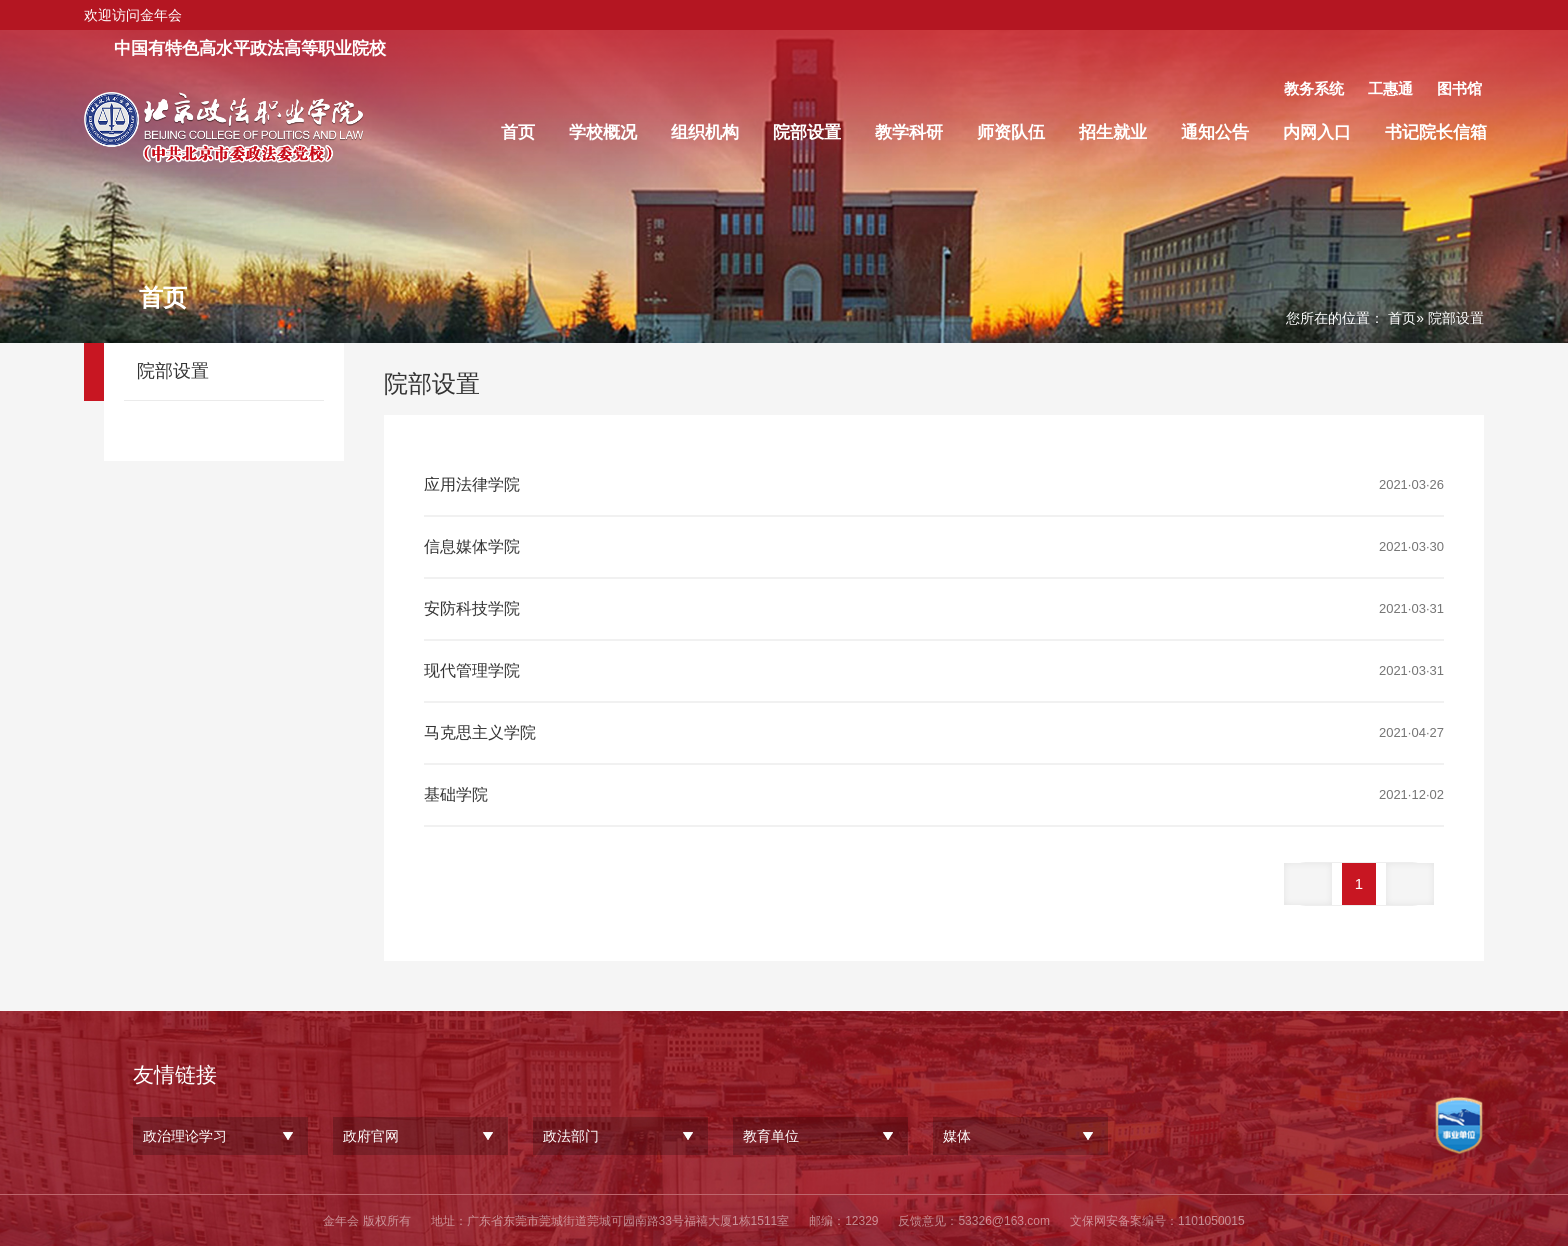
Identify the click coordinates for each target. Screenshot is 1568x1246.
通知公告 (1215, 132)
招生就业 (1113, 132)
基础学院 (456, 794)
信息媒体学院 (472, 546)
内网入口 (1317, 132)
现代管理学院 (472, 670)
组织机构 (705, 132)
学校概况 (603, 132)
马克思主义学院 (480, 732)
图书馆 (1459, 88)
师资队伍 (1011, 132)
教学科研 (909, 132)
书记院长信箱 (1436, 132)
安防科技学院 (472, 608)
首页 (518, 132)
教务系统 (1314, 88)
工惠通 (1390, 88)
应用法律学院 (472, 484)
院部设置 (807, 132)
